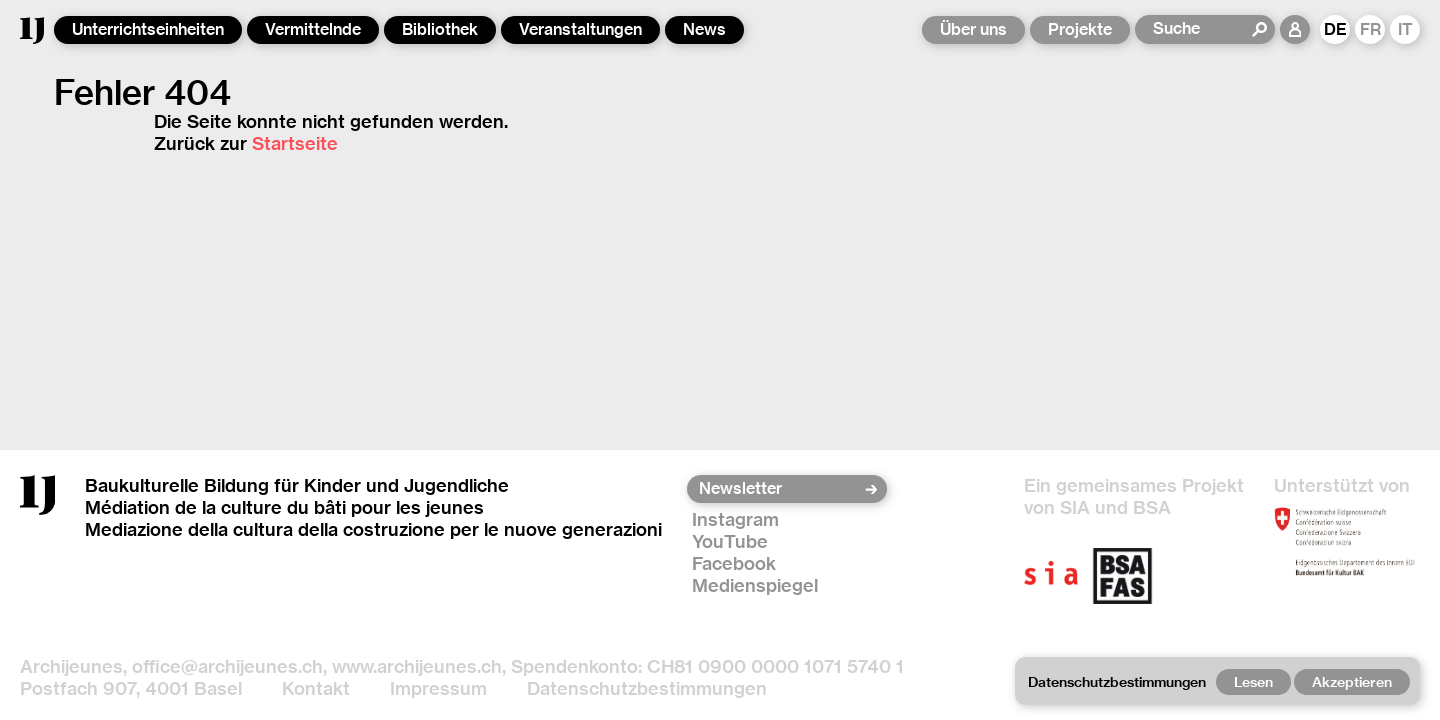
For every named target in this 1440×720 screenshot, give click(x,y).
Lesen (1253, 682)
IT (1405, 29)
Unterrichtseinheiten (148, 29)
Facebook (734, 563)
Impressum (438, 688)
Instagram (735, 519)
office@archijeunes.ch (227, 666)
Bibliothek (440, 29)
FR (1370, 29)
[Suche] (1201, 29)
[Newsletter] (780, 489)
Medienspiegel (755, 585)
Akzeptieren (1352, 682)
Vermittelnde (313, 29)
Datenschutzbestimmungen (647, 688)
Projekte (1080, 29)
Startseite (295, 143)
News (704, 29)
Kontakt (316, 688)
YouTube (730, 541)
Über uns (973, 29)
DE (1335, 29)
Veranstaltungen (580, 29)
